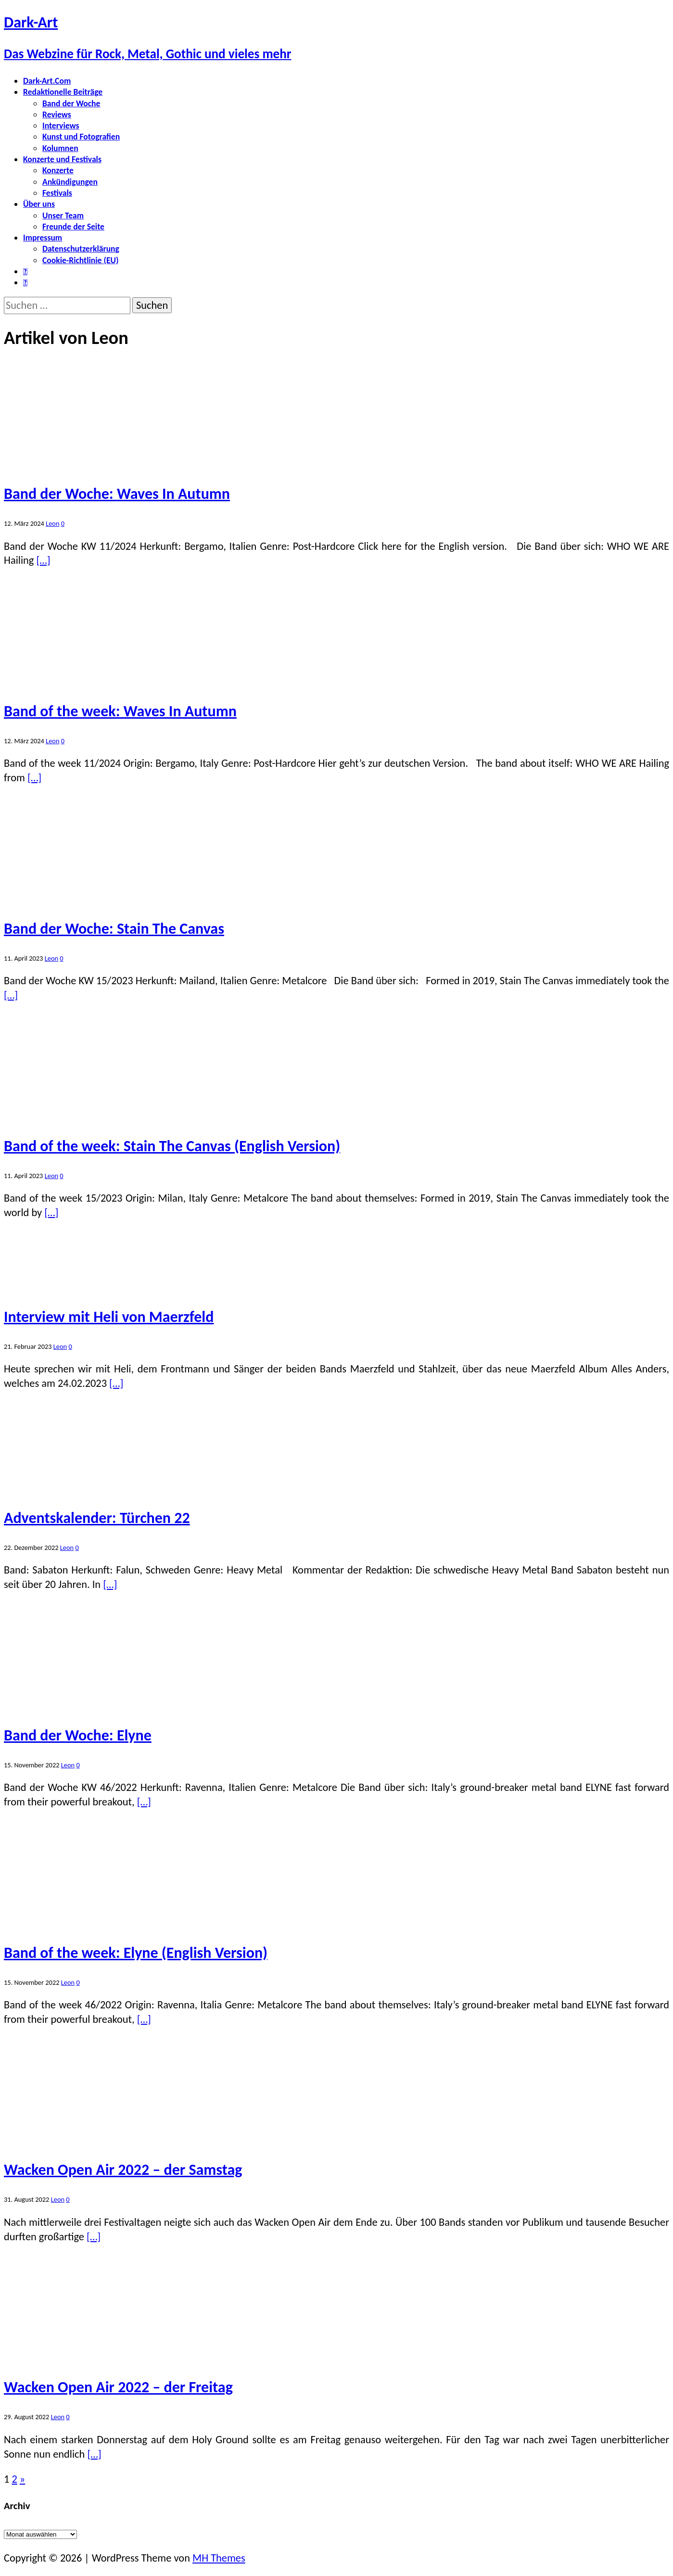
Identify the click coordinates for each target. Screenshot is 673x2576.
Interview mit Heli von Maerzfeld (109, 1316)
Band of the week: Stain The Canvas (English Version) (172, 1146)
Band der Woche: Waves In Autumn (117, 493)
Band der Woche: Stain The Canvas (114, 928)
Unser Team (63, 215)
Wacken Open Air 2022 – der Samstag (123, 2169)
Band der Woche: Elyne (78, 1735)
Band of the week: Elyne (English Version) (135, 1952)
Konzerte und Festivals (62, 159)
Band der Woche (71, 103)
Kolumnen (60, 148)
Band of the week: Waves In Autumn (120, 711)
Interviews (60, 125)
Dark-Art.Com (47, 81)
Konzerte (58, 170)
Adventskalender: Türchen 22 (97, 1518)
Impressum (42, 237)
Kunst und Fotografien (81, 136)
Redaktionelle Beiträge (62, 92)
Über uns (39, 204)
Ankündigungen (70, 182)
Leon (52, 523)
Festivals (57, 193)
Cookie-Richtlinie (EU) (80, 260)
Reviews (56, 114)
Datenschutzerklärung (80, 248)
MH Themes (218, 2557)
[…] (43, 560)
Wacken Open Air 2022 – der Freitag (118, 2387)
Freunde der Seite (73, 226)
